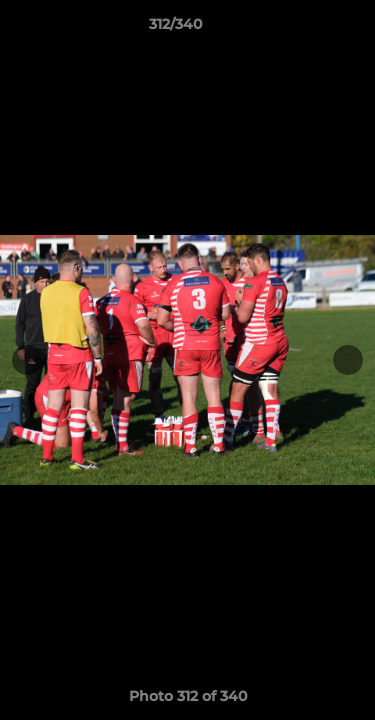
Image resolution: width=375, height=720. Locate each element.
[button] (303, 29)
